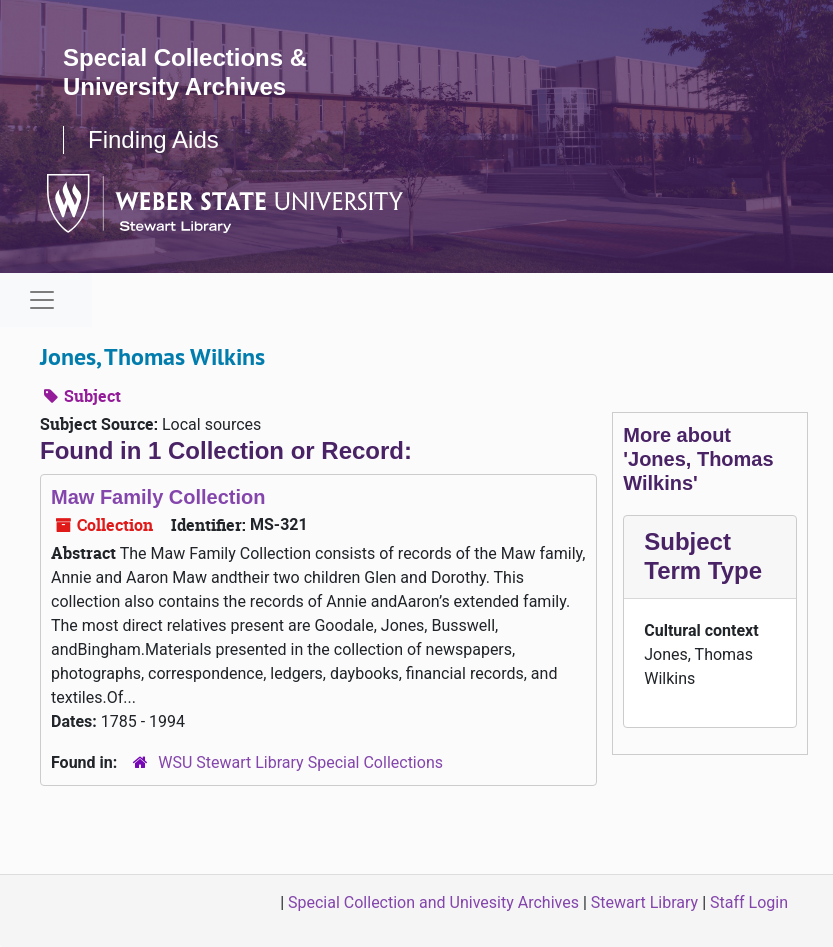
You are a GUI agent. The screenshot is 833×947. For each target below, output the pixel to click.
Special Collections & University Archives (185, 72)
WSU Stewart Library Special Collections (300, 762)
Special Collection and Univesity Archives (433, 902)
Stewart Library (644, 902)
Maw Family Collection (158, 497)
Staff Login (749, 902)
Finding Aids (153, 139)
